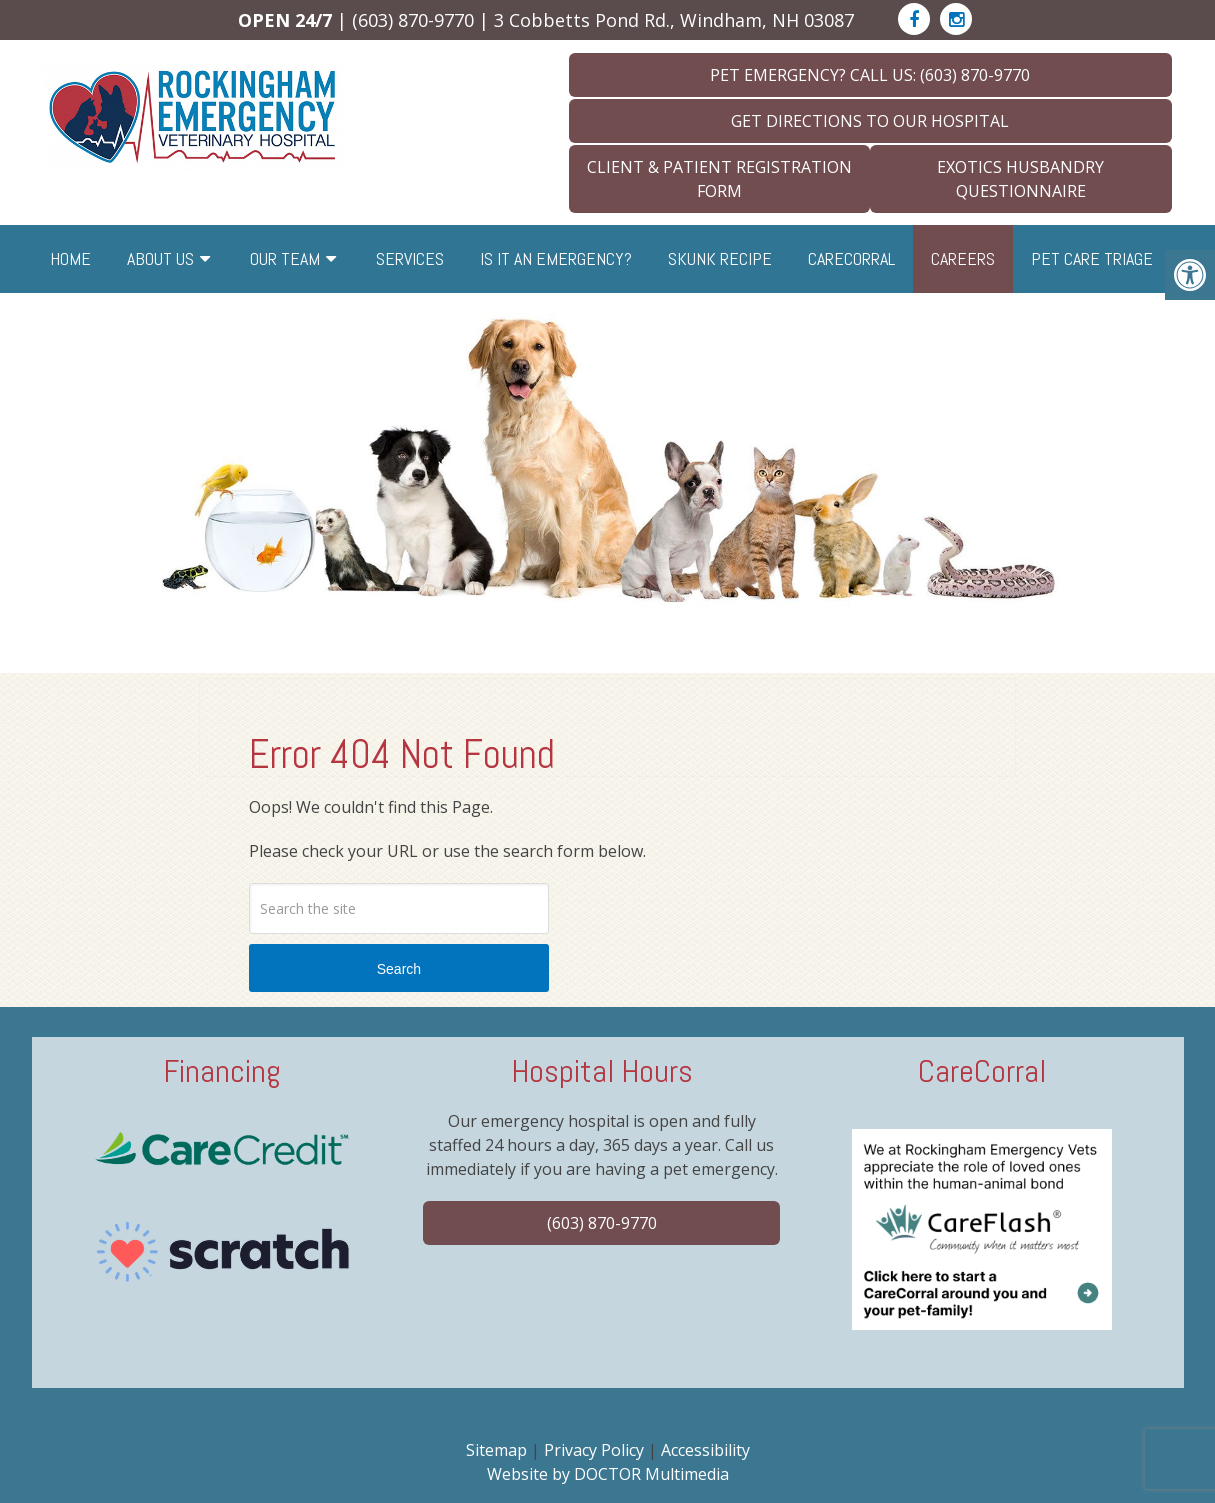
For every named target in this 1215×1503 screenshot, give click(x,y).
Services (410, 258)
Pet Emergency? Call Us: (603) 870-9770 (870, 75)
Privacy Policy (594, 1450)
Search (399, 969)
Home (70, 258)
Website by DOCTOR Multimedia (608, 1474)
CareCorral (851, 258)
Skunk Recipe (720, 258)
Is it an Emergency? (556, 258)
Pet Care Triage (1092, 258)
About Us (160, 258)
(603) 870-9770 (413, 20)
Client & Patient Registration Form (719, 179)
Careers (963, 258)
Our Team (285, 258)
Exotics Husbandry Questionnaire (1020, 179)
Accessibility (705, 1450)
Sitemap (496, 1450)
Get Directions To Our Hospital (870, 121)
